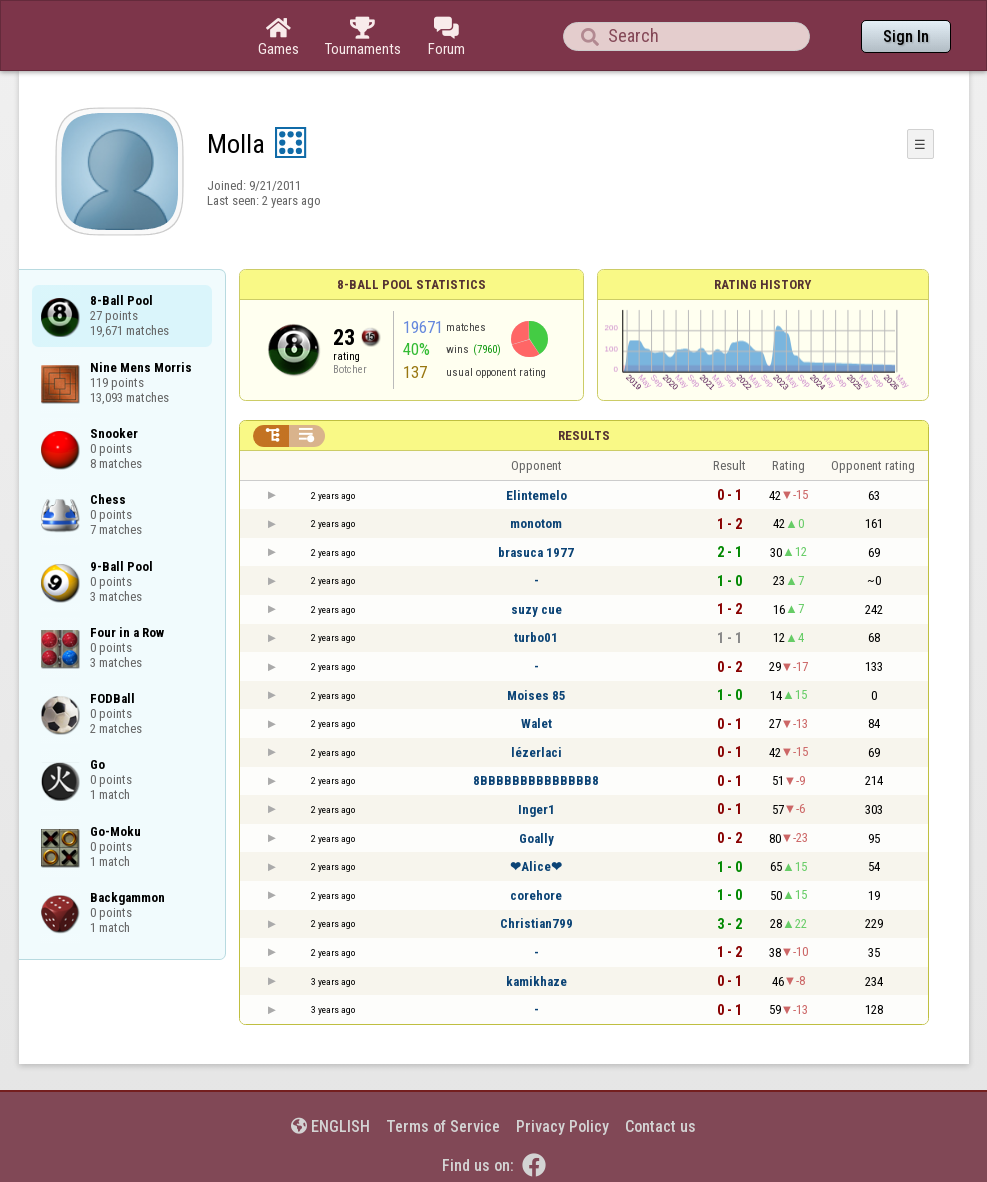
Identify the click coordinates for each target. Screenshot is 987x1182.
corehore (536, 895)
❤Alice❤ (536, 866)
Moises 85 (536, 695)
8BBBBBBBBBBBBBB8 (536, 780)
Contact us (660, 1126)
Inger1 (536, 809)
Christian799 (536, 923)
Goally (536, 838)
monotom (536, 523)
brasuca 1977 (536, 552)
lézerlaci (536, 752)
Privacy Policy (562, 1126)
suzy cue (536, 609)
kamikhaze (536, 981)
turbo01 (536, 637)
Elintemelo (536, 495)
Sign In (906, 36)
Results (584, 435)
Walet (536, 723)
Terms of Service (443, 1126)
